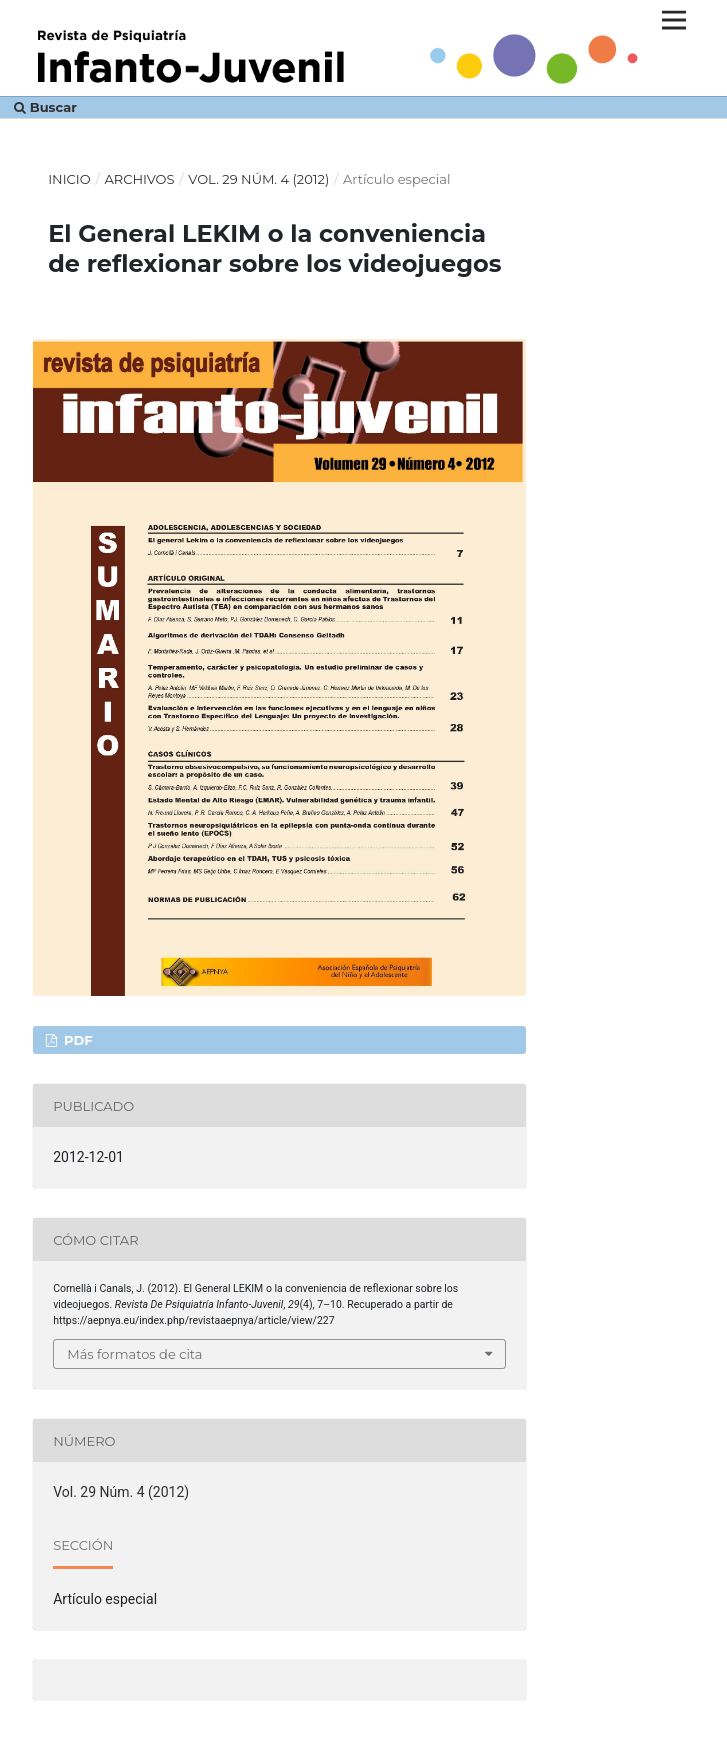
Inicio (69, 179)
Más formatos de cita (134, 1354)
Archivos (140, 179)
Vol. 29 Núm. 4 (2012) (258, 179)
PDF (76, 1040)
